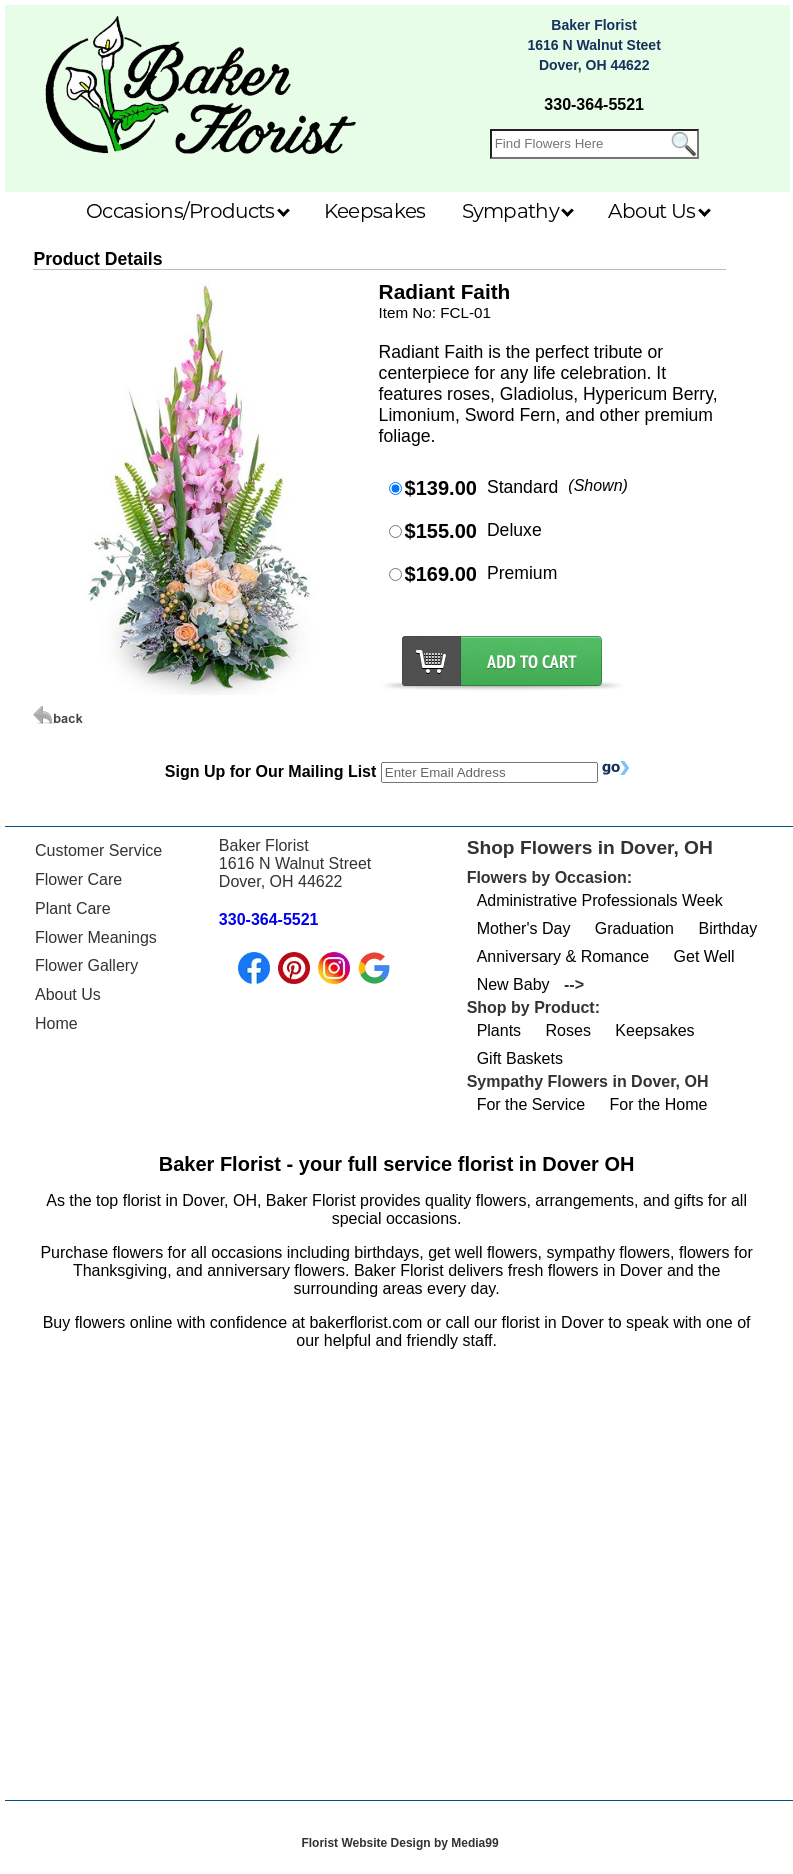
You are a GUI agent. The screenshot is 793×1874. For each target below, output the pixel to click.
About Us (659, 211)
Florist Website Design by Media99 (399, 1843)
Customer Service (98, 850)
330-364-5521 (594, 104)
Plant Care (73, 908)
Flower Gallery (86, 965)
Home (56, 1023)
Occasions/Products (188, 211)
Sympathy (518, 211)
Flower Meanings (96, 937)
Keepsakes (375, 211)
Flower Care (78, 879)
